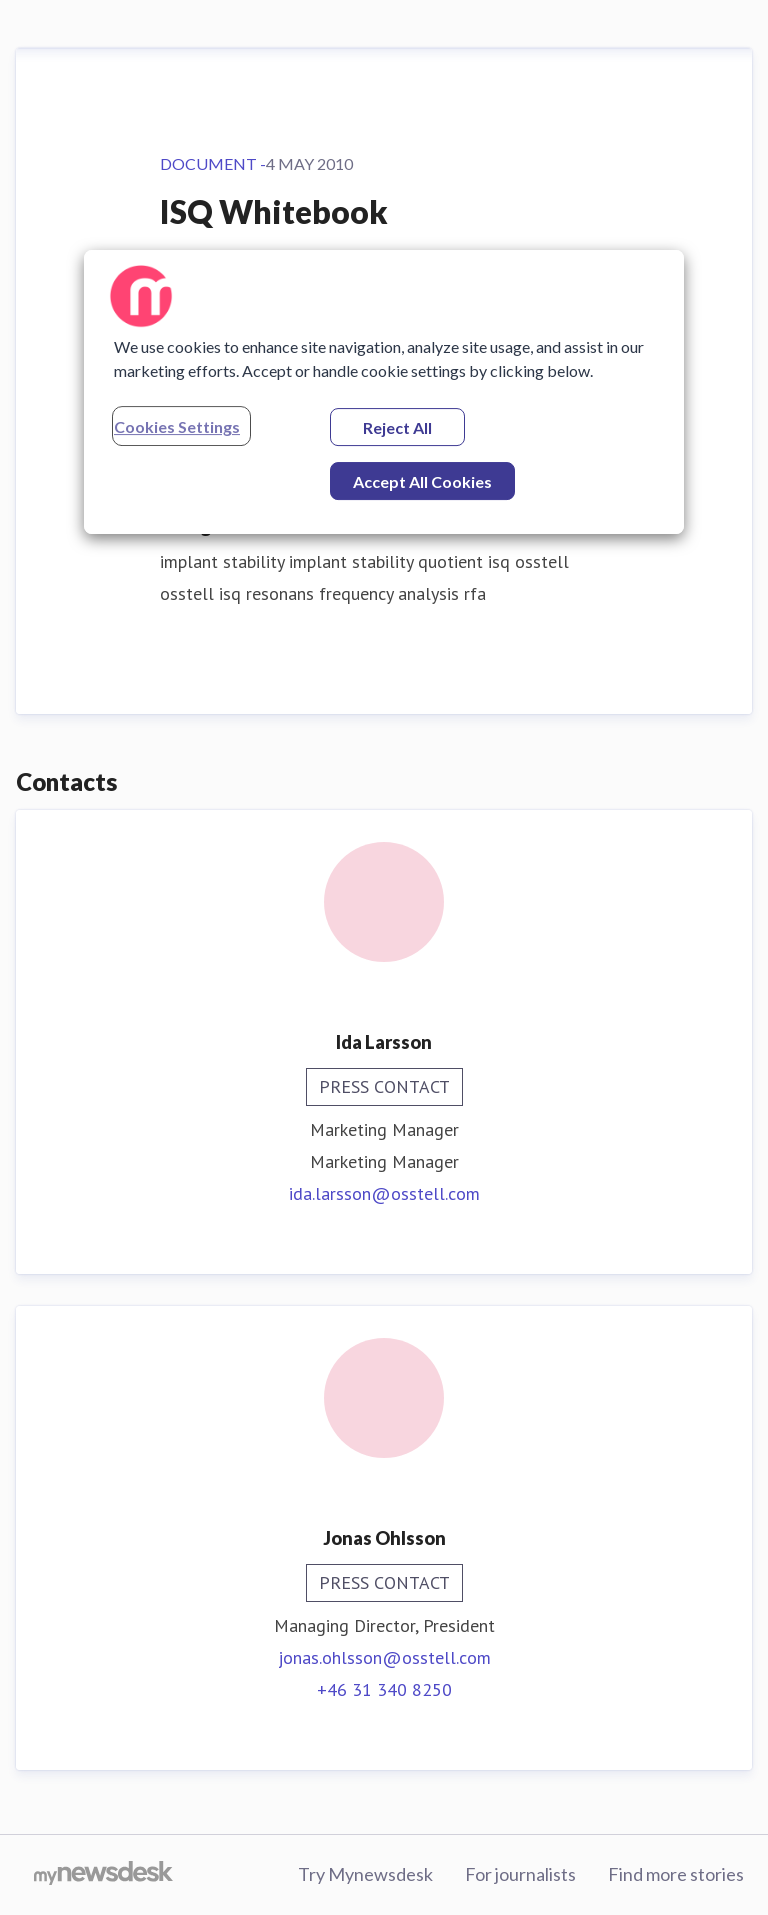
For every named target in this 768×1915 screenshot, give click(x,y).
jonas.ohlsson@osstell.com (384, 1657)
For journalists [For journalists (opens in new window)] (520, 1874)
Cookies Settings (177, 426)
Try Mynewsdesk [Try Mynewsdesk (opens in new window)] (365, 1874)
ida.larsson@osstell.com (384, 1193)
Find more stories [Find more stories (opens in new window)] (676, 1874)
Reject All (397, 427)
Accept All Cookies (422, 481)
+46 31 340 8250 (384, 1689)
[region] (384, 392)
